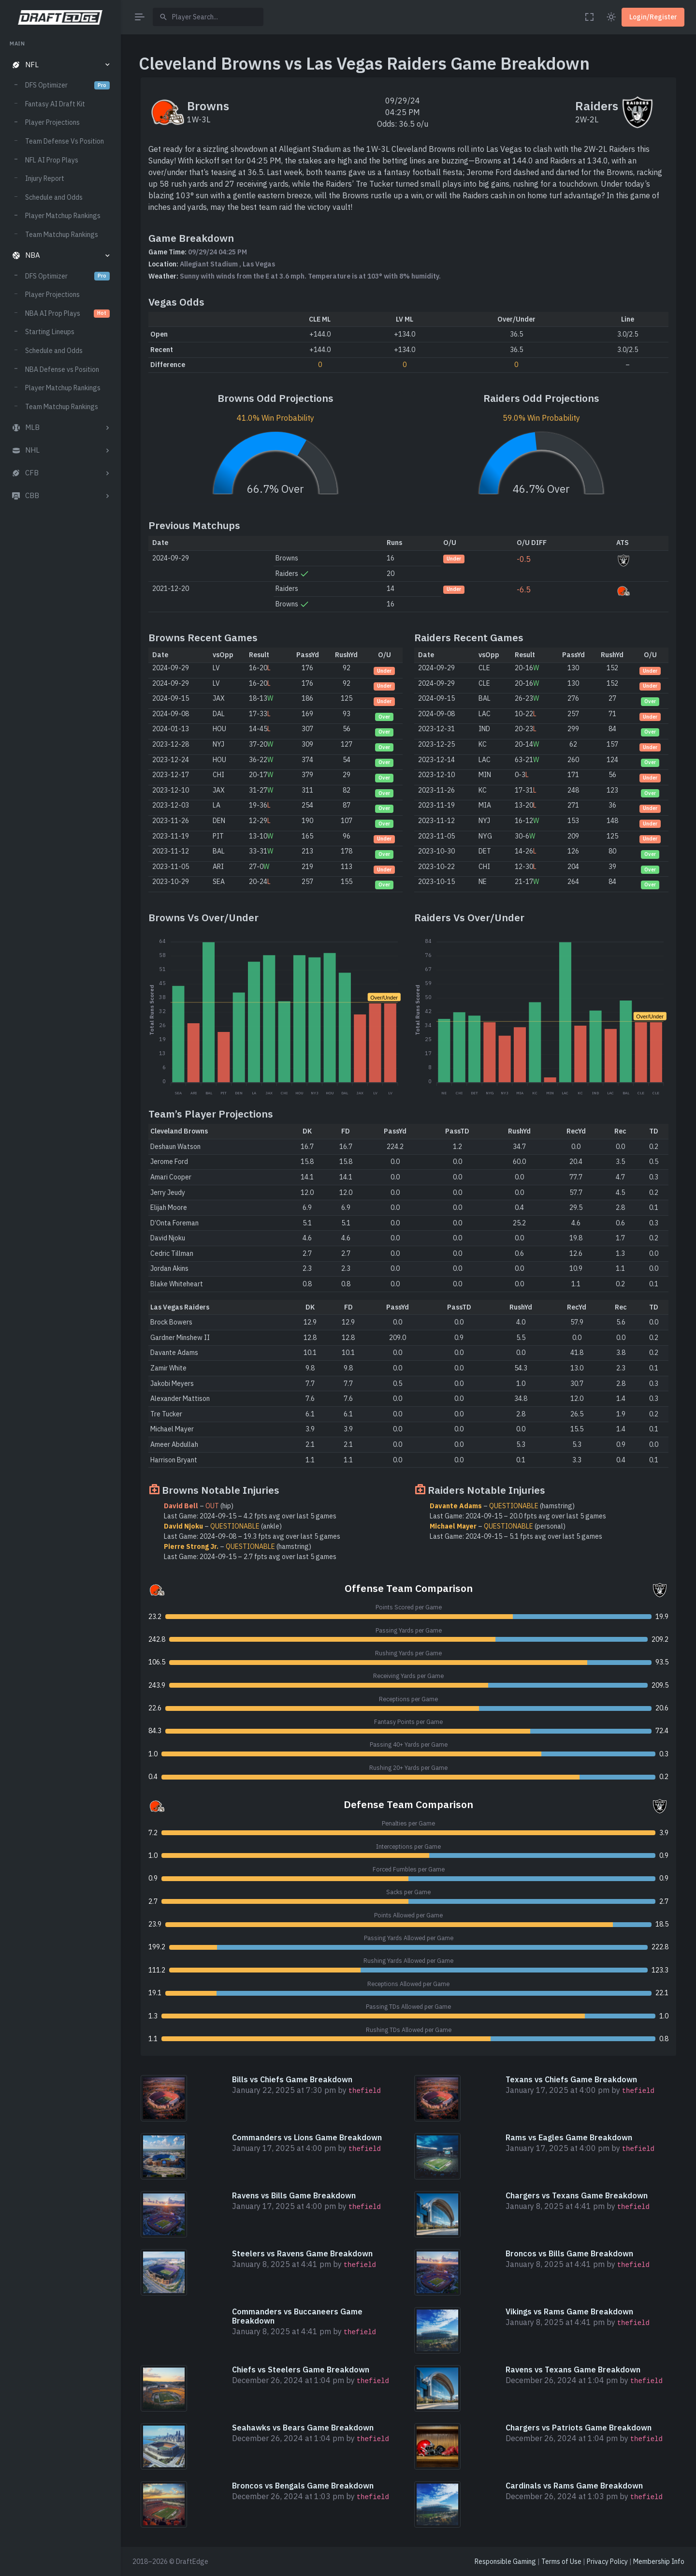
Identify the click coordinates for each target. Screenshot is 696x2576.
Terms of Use (561, 2561)
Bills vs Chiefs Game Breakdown (292, 2079)
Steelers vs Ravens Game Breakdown (302, 2253)
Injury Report (44, 178)
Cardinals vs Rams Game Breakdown (574, 2485)
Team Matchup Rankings (61, 234)
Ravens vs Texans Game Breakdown (573, 2369)
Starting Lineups (49, 331)
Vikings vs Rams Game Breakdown (569, 2311)
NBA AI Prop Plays (67, 313)
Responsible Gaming (505, 2561)
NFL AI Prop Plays (51, 160)
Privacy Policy (607, 2561)
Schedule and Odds (54, 197)
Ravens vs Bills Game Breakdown (294, 2195)
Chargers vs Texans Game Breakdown (577, 2195)
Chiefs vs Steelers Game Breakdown (300, 2369)
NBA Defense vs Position (62, 369)
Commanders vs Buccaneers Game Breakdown (297, 2316)
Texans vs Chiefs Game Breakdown (571, 2079)
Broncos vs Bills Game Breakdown (569, 2253)
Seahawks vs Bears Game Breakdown (303, 2427)
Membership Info (658, 2561)
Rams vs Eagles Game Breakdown (569, 2137)
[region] (60, 1299)
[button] (60, 65)
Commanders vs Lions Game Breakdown (307, 2137)
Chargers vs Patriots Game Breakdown (579, 2427)
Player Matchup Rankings (63, 215)
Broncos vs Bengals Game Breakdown (303, 2485)
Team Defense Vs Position (64, 141)
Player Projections (52, 122)
